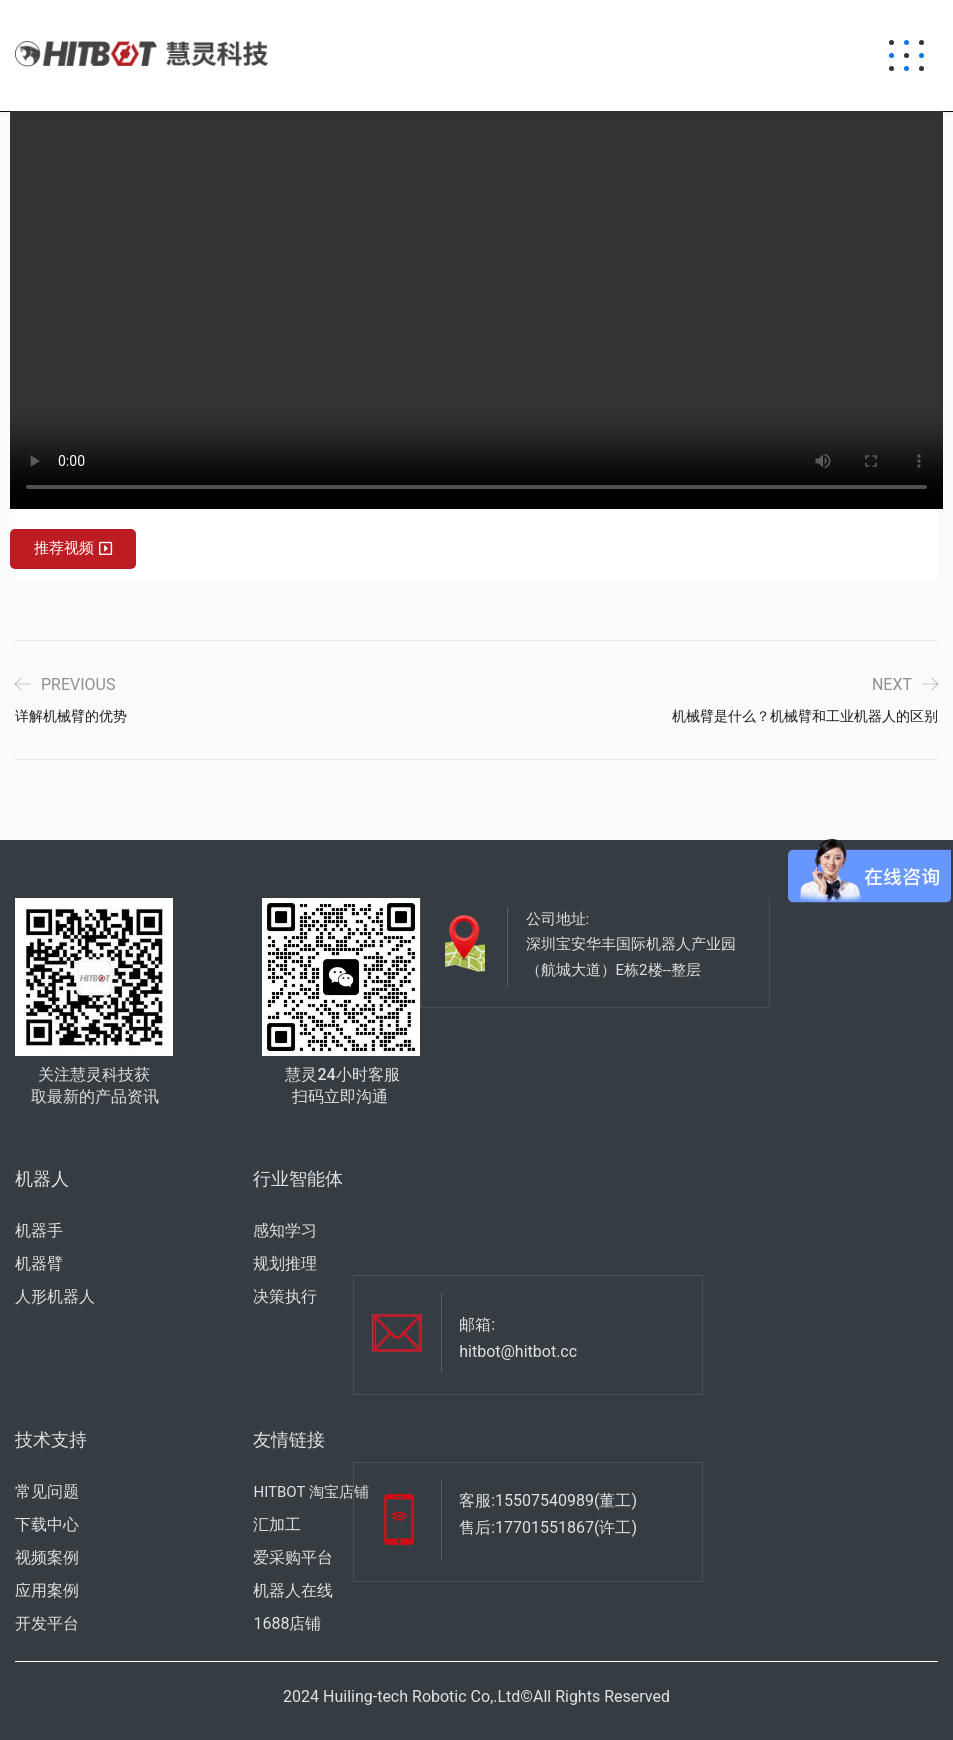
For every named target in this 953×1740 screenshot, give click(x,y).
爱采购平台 (293, 1557)
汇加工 (277, 1524)
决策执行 (285, 1296)
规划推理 (285, 1263)
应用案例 (47, 1590)
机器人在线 (293, 1590)
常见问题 (47, 1491)
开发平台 (47, 1623)
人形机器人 (55, 1296)
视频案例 (47, 1557)
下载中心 (47, 1524)
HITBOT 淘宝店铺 (310, 1492)
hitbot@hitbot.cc (518, 1351)
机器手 (39, 1230)
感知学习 (285, 1230)
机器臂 (39, 1263)
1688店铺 (287, 1623)
